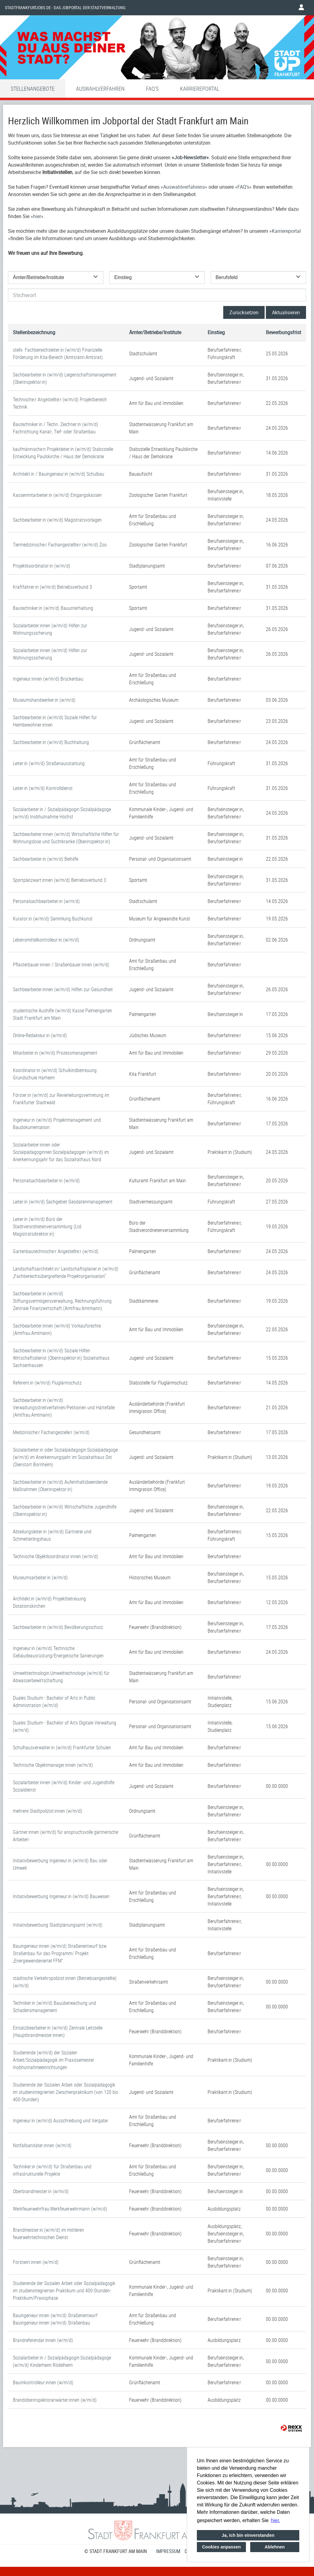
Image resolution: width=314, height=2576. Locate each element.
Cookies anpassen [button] (221, 2546)
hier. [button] (275, 2520)
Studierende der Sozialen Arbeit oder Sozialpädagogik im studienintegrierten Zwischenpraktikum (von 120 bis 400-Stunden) (65, 2092)
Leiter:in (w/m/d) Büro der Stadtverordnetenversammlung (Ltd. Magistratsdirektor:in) (47, 1226)
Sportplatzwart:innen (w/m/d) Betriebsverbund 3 (59, 880)
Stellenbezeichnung (34, 332)
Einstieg (216, 332)
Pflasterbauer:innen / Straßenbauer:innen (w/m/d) (61, 964)
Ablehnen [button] (275, 2546)
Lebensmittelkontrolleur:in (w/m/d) (46, 939)
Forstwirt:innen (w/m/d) (36, 2262)
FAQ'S (152, 88)
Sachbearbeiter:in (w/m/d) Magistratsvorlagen (57, 519)
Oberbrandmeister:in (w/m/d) (41, 2191)
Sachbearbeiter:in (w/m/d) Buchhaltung (51, 742)
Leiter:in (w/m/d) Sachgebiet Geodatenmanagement (63, 1201)
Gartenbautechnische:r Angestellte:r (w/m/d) (55, 1251)
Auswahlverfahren (100, 88)
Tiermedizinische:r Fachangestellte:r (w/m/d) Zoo (60, 544)
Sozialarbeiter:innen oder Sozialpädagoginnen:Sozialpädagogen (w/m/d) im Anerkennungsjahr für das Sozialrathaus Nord (61, 1152)
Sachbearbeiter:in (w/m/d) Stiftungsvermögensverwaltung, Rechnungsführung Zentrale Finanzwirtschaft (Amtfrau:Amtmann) (62, 1301)
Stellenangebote (33, 88)
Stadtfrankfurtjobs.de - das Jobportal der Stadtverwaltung (65, 7)
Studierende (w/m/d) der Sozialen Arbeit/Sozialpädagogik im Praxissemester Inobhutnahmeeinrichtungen (53, 2060)
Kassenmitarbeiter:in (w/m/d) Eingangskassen (57, 495)
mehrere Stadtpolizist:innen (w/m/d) (47, 1810)
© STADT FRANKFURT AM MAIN (115, 2551)
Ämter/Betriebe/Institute (155, 332)
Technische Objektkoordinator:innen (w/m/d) (55, 1556)
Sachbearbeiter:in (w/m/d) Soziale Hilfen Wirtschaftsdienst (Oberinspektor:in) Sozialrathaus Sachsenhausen (61, 1358)
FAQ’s (243, 186)
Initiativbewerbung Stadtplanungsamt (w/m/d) (57, 1924)
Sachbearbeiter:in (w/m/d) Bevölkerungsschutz (58, 1627)
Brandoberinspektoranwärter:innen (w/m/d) (55, 2400)
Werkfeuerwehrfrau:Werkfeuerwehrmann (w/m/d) (60, 2208)
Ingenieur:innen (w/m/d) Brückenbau (48, 678)
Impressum (168, 2551)
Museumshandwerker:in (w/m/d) (44, 700)
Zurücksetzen (243, 312)
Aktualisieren (286, 312)
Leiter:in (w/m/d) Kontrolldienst (43, 788)
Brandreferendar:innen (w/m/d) (43, 2340)
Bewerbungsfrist (283, 332)
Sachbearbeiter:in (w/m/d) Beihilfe (45, 859)
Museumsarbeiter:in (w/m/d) (40, 1577)
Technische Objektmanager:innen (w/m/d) (53, 1765)
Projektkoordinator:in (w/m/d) (41, 565)
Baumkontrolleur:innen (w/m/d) (43, 2382)
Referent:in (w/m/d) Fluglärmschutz (47, 1382)
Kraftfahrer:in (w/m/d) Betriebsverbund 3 (52, 587)
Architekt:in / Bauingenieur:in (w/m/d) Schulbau (58, 473)
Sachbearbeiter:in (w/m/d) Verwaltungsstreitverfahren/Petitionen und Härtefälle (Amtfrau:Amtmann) (64, 1407)
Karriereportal (199, 88)
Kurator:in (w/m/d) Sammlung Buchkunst (53, 918)
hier (37, 216)
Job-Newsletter (190, 157)
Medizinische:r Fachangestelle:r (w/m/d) (51, 1432)
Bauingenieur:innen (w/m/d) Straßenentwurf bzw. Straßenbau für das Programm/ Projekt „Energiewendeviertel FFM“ (60, 1953)
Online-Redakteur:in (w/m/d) (40, 1035)
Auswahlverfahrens (184, 186)
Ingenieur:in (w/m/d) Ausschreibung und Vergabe (60, 2120)
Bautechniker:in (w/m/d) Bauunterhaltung (53, 608)
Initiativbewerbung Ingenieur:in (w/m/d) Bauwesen (61, 1896)
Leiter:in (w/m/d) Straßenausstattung (49, 763)
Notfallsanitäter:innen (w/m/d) (42, 2145)
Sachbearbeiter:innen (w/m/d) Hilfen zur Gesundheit (63, 989)
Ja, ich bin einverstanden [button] (248, 2535)
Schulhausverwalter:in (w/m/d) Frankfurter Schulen (62, 1747)
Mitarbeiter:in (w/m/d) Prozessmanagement (55, 1052)
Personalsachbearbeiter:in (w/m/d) (46, 901)
